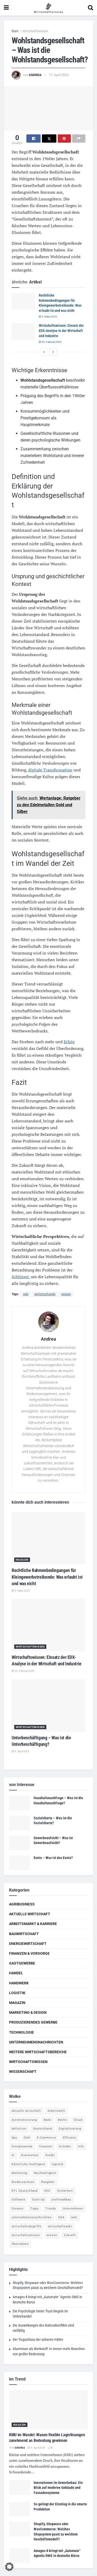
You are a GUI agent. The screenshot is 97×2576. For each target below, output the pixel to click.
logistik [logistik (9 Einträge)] (57, 2164)
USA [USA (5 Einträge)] (61, 2217)
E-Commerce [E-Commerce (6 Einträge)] (46, 2137)
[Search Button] (90, 7)
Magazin (22, 1559)
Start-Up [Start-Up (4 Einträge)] (38, 2199)
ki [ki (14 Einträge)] (13, 2155)
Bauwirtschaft (24, 1934)
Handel (16, 1973)
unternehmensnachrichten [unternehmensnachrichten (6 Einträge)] (31, 2217)
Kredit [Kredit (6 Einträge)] (50, 2155)
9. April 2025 (20, 1751)
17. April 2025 (59, 75)
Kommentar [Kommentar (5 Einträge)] (30, 2155)
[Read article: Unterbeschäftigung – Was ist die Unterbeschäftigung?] (48, 1705)
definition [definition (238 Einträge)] (19, 2128)
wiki (25, 1294)
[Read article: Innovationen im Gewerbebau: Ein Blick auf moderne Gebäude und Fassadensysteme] (19, 2487)
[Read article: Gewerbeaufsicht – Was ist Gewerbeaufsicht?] (19, 1843)
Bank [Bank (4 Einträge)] (47, 2120)
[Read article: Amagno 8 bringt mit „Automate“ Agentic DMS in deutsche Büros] (19, 2555)
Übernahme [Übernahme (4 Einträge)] (20, 2244)
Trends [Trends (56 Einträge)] (51, 2208)
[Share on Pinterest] (64, 138)
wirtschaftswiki (44, 1294)
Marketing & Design (28, 2012)
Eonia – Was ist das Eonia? (53, 1858)
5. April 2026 (36, 2447)
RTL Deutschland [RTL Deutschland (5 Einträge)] (25, 2190)
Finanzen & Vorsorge (29, 1953)
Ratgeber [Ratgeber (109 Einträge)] (48, 2182)
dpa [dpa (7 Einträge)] (14, 2137)
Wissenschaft (22, 2071)
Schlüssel (20, 1276)
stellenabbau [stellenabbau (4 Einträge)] (61, 2199)
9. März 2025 (48, 316)
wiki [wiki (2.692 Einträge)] (74, 2217)
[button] (9, 2566)
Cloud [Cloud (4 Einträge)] (78, 2120)
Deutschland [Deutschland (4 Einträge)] (42, 2128)
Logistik (17, 1993)
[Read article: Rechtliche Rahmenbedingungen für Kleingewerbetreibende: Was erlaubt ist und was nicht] (23, 301)
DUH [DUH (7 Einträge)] (27, 2137)
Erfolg (69, 1042)
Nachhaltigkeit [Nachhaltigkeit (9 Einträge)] (45, 2173)
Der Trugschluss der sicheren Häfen (38, 2339)
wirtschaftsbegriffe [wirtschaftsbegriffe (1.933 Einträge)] (26, 2226)
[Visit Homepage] (48, 8)
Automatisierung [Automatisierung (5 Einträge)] (24, 2120)
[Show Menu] (6, 7)
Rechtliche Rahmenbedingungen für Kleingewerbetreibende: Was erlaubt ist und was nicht (47, 1577)
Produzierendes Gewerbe (33, 2022)
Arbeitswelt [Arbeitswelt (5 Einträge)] (56, 2111)
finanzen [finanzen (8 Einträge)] (45, 2146)
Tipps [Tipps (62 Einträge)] (34, 2208)
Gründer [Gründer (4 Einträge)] (65, 2146)
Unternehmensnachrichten (36, 2042)
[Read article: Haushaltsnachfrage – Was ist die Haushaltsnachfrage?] (19, 1803)
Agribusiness (22, 1904)
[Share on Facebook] (33, 138)
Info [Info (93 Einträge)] (81, 2146)
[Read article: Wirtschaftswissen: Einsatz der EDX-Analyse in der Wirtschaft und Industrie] (23, 331)
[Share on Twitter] (49, 138)
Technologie (21, 2032)
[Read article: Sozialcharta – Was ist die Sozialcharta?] (19, 1823)
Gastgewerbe (22, 1963)
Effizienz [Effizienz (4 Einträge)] (69, 2137)
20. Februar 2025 (50, 341)
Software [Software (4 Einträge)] (18, 2199)
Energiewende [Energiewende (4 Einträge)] (22, 2146)
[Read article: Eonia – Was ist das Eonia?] (19, 1862)
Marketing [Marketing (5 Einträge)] (19, 2173)
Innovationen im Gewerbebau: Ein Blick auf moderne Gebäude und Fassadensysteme (58, 2488)
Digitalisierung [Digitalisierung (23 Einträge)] (70, 2128)
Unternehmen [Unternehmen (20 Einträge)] (73, 2208)
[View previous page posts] (44, 352)
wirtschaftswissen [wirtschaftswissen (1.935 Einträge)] (26, 2235)
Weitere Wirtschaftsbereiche (38, 2052)
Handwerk (19, 1983)
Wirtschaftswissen (35, 31)
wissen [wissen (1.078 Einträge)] (52, 2235)
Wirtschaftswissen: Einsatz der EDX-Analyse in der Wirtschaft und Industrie (61, 330)
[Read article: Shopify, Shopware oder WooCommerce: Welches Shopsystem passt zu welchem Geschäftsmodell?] (19, 2529)
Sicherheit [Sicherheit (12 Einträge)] (65, 2190)
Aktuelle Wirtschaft (29, 1914)
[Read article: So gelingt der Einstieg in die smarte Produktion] (19, 2509)
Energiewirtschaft (28, 1944)
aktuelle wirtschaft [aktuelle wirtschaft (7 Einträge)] (26, 2111)
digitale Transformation (50, 770)
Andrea (35, 75)
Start (15, 31)
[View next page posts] (53, 352)
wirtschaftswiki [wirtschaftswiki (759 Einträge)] (60, 2226)
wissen (66, 1294)
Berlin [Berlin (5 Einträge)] (62, 2120)
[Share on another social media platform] (78, 138)
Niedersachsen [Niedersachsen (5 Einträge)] (23, 2182)
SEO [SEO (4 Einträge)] (47, 2190)
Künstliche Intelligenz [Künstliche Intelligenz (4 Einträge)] (28, 2164)
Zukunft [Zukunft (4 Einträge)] (70, 2235)
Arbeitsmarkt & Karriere (33, 1924)
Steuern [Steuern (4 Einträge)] (18, 2208)
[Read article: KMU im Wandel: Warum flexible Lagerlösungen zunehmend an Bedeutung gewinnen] (48, 2410)
